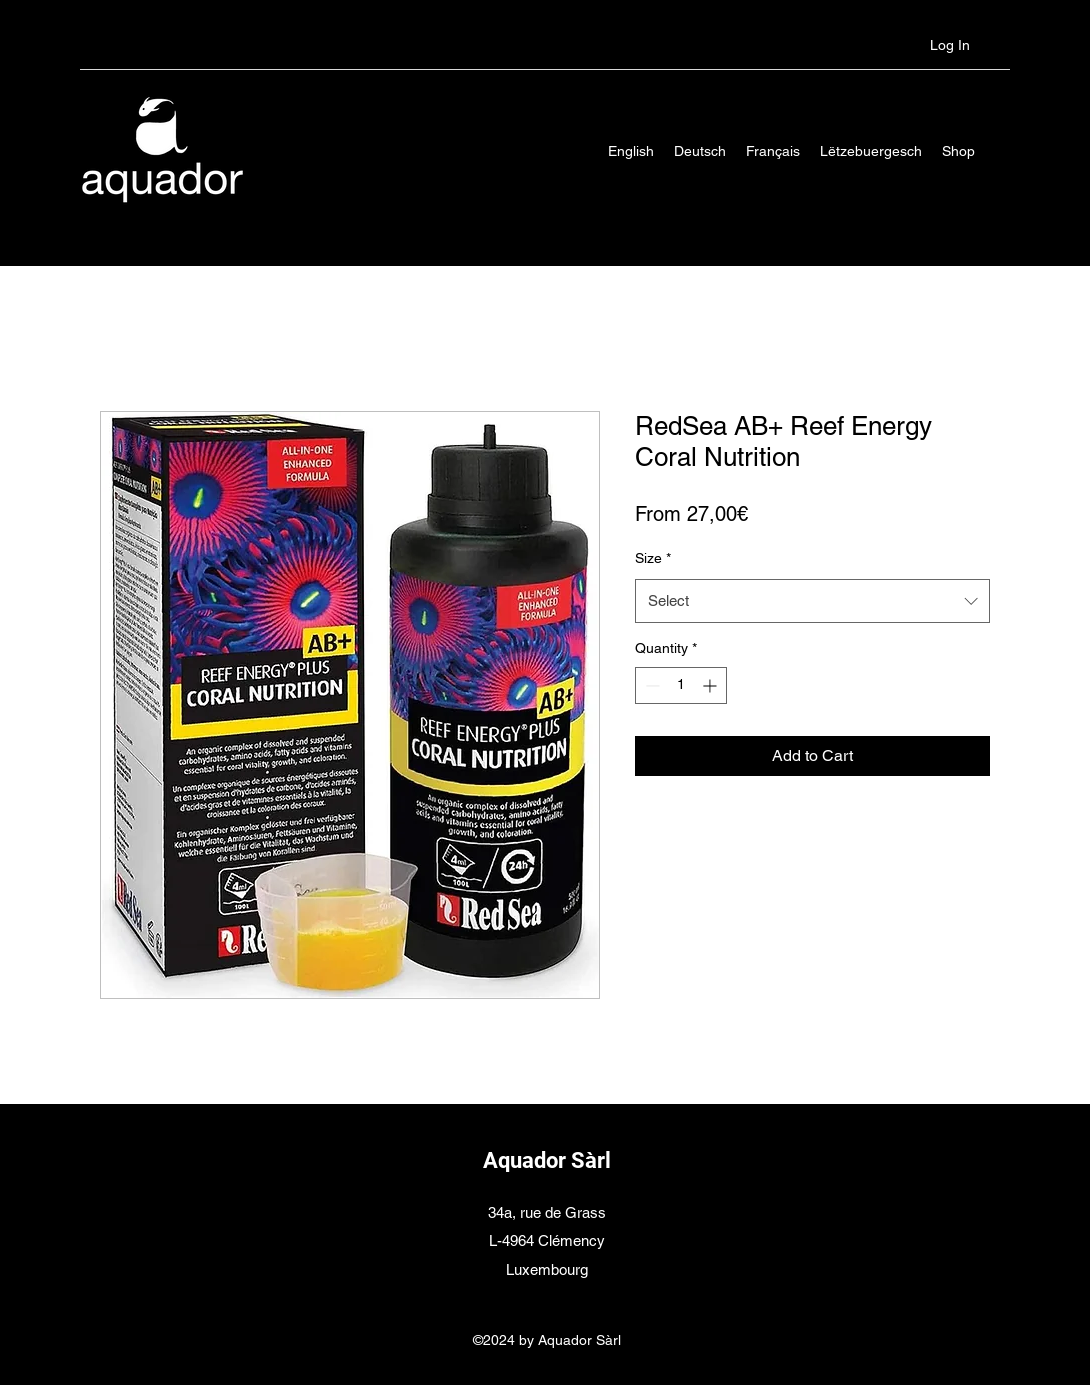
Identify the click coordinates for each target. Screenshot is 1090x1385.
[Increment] (711, 685)
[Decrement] (650, 685)
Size (653, 558)
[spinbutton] (681, 685)
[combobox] (812, 601)
